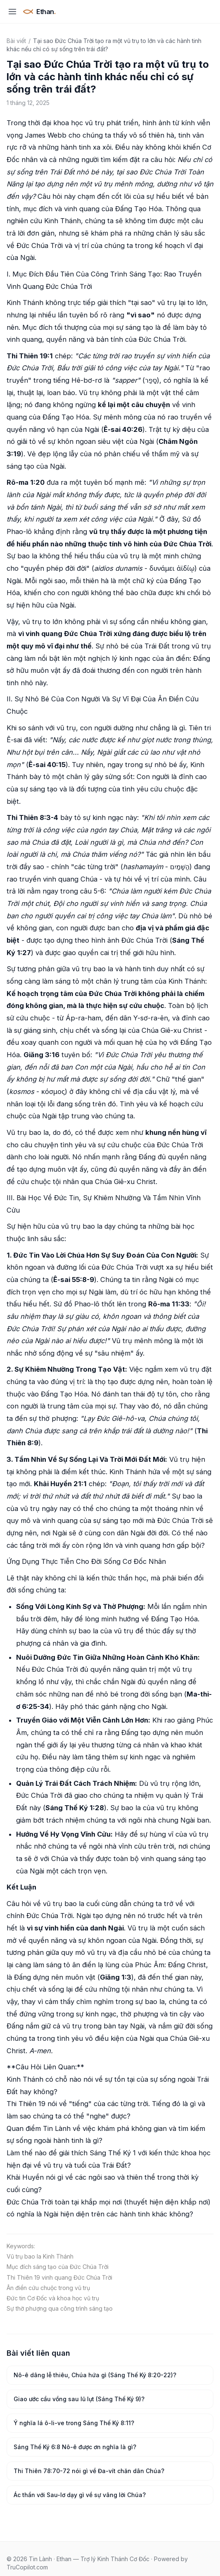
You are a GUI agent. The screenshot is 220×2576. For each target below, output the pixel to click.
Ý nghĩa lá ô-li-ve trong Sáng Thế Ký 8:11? (74, 2422)
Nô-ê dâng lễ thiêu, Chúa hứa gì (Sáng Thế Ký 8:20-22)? (95, 2374)
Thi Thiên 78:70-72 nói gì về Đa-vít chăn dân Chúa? (89, 2470)
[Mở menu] (12, 11)
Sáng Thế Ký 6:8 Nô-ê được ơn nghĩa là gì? (75, 2446)
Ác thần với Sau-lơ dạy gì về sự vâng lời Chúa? (80, 2494)
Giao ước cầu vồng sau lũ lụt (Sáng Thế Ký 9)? (79, 2398)
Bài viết (16, 40)
